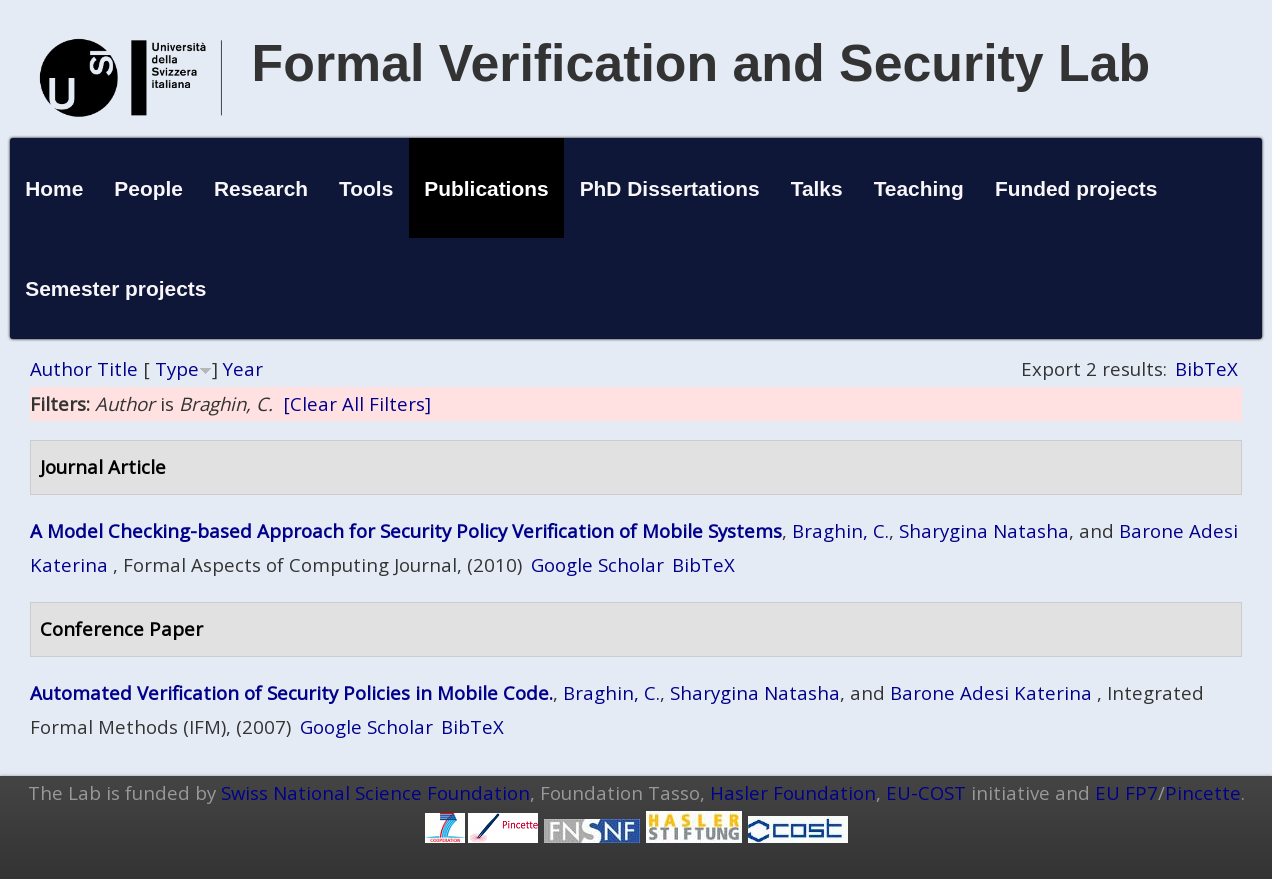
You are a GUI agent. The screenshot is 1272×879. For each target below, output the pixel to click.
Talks (817, 188)
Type (177, 368)
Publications (486, 188)
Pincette (1203, 792)
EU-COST (926, 792)
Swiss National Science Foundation (375, 792)
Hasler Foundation (793, 792)
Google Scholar (597, 564)
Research (261, 188)
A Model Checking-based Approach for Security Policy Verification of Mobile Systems (406, 530)
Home (54, 188)
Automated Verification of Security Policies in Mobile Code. (291, 692)
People (148, 188)
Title (117, 368)
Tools (366, 188)
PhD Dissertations (670, 188)
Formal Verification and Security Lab (701, 63)
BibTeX (1206, 368)
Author (61, 368)
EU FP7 (1126, 792)
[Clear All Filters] (357, 403)
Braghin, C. (840, 530)
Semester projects (115, 288)
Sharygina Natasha (984, 530)
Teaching (919, 188)
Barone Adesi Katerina (991, 692)
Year (243, 368)
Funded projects (1076, 188)
